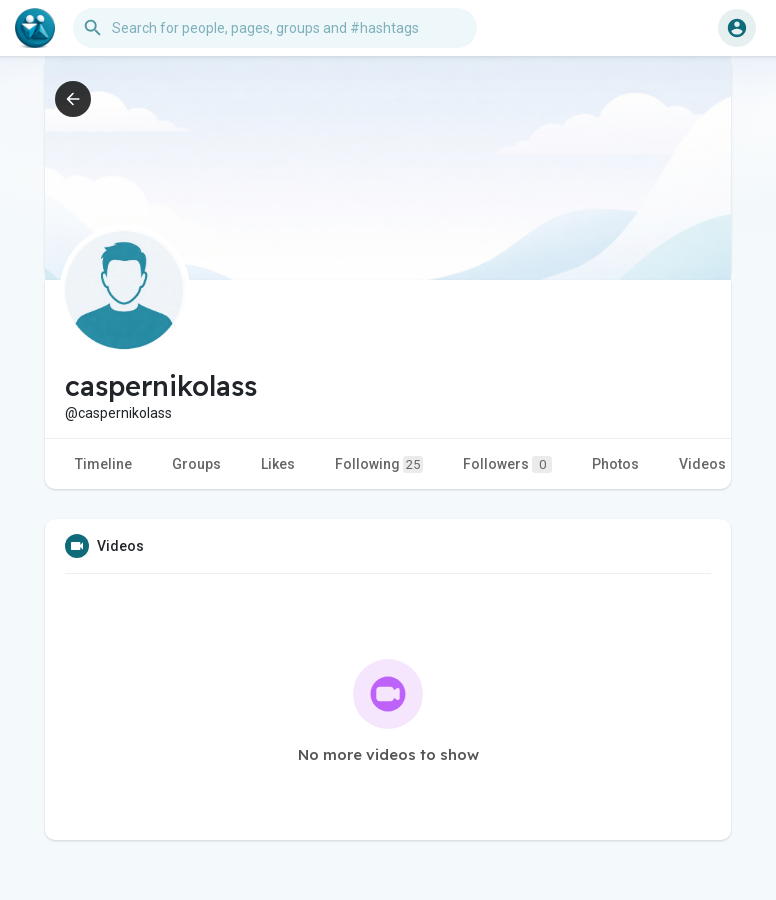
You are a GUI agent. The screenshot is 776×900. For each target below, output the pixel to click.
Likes (278, 464)
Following (379, 464)
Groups (196, 464)
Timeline (103, 464)
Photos (615, 464)
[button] (275, 28)
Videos (702, 464)
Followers (507, 464)
